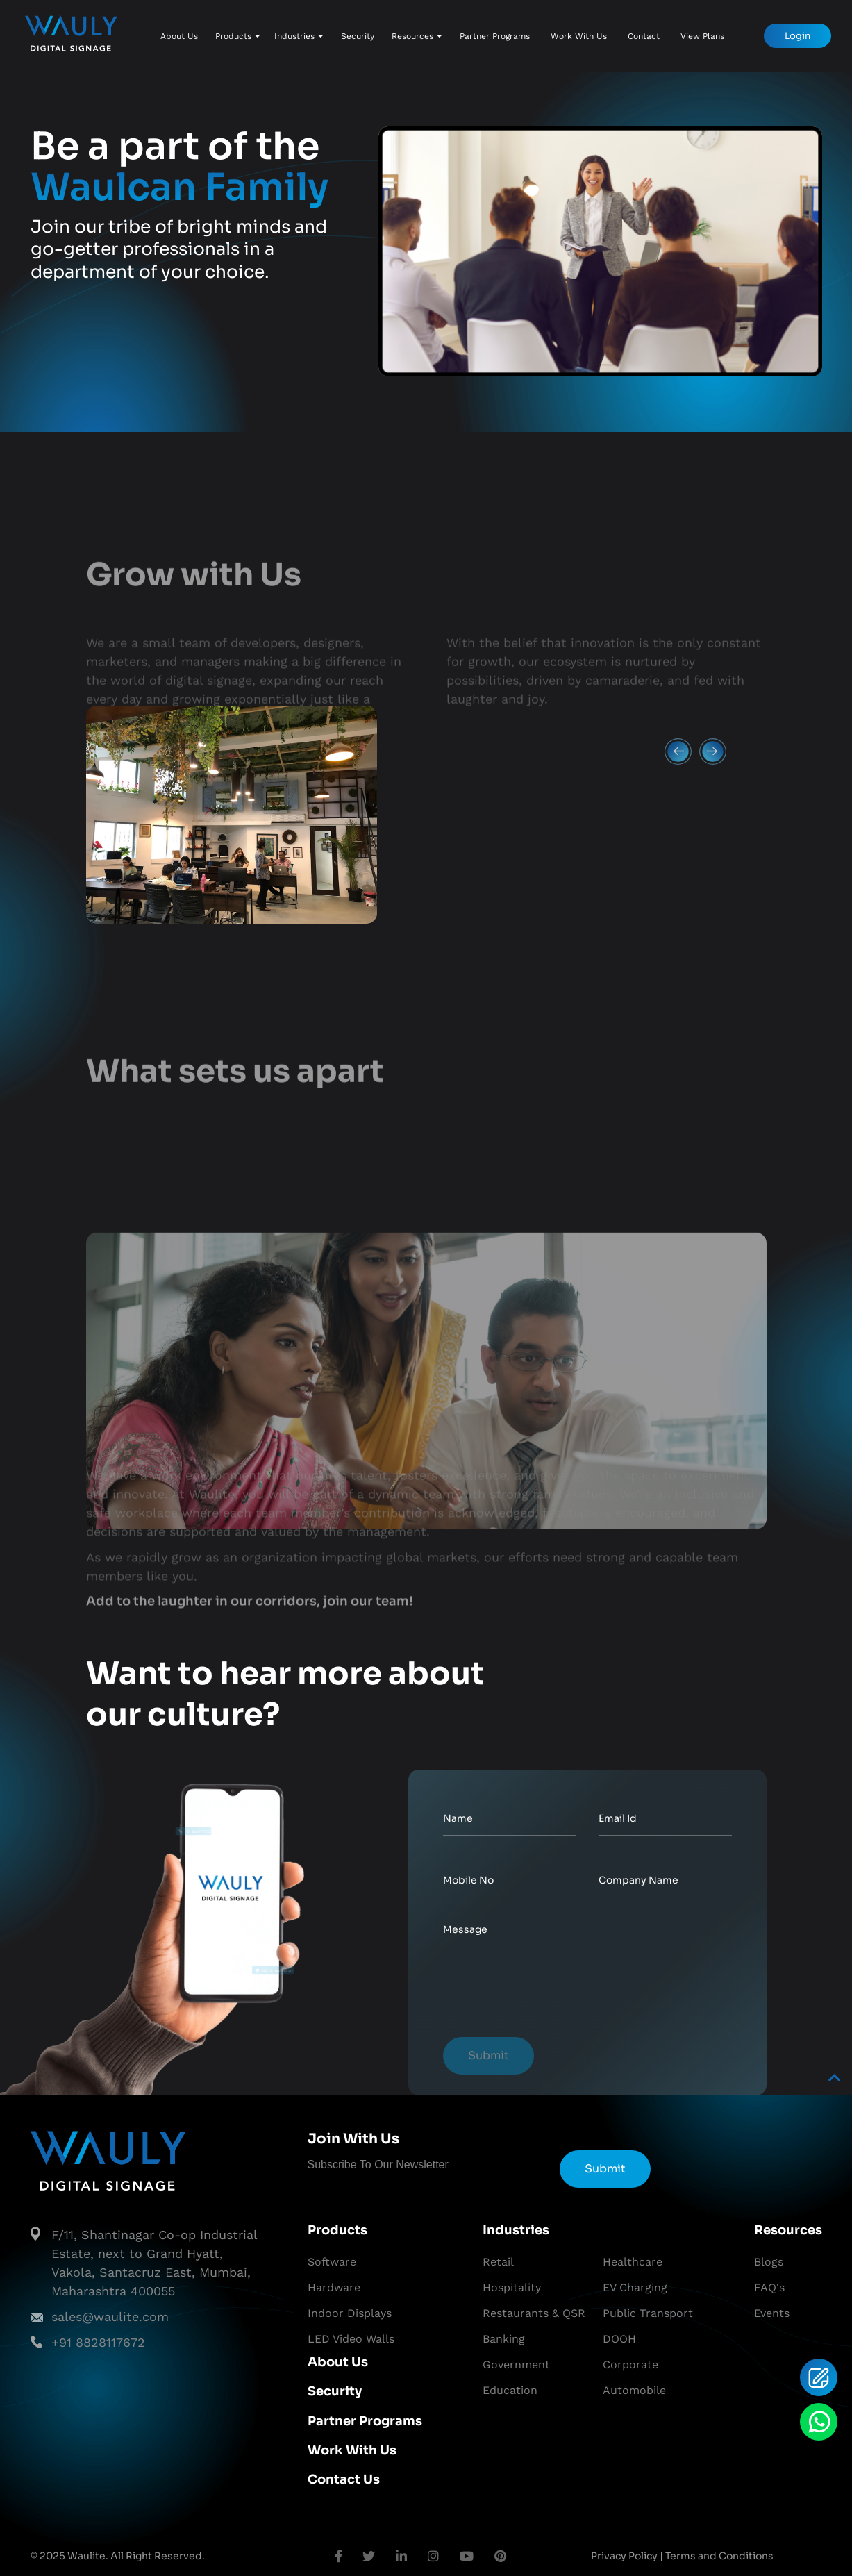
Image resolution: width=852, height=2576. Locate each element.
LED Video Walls (351, 2338)
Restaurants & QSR (534, 2313)
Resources (417, 36)
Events (772, 2313)
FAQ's (769, 2287)
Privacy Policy (624, 2556)
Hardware (334, 2287)
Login (797, 36)
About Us (179, 36)
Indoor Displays (350, 2313)
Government (516, 2364)
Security (357, 36)
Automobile (634, 2390)
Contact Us (344, 2479)
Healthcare (632, 2261)
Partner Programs (495, 36)
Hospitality (512, 2287)
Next (706, 900)
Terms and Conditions (719, 2556)
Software (332, 2261)
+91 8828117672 (98, 2342)
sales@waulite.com (110, 2316)
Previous (671, 900)
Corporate (630, 2364)
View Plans (702, 36)
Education (510, 2390)
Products (237, 36)
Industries (299, 36)
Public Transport (648, 2313)
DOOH (619, 2338)
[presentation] (548, 1996)
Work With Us (579, 36)
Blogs (768, 2261)
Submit (488, 2055)
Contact (644, 36)
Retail (498, 2261)
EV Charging (635, 2287)
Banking (504, 2338)
